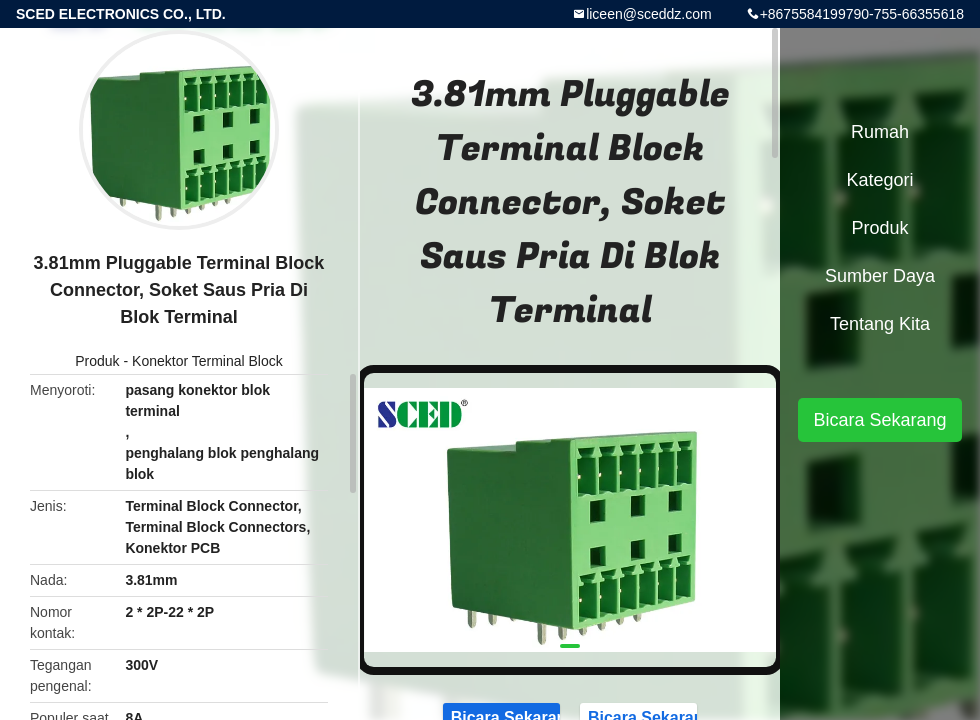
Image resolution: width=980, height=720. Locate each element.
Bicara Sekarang (879, 420)
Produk (97, 361)
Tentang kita (880, 324)
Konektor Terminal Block (207, 361)
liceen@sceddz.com (649, 14)
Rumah (880, 132)
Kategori (879, 180)
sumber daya (880, 276)
